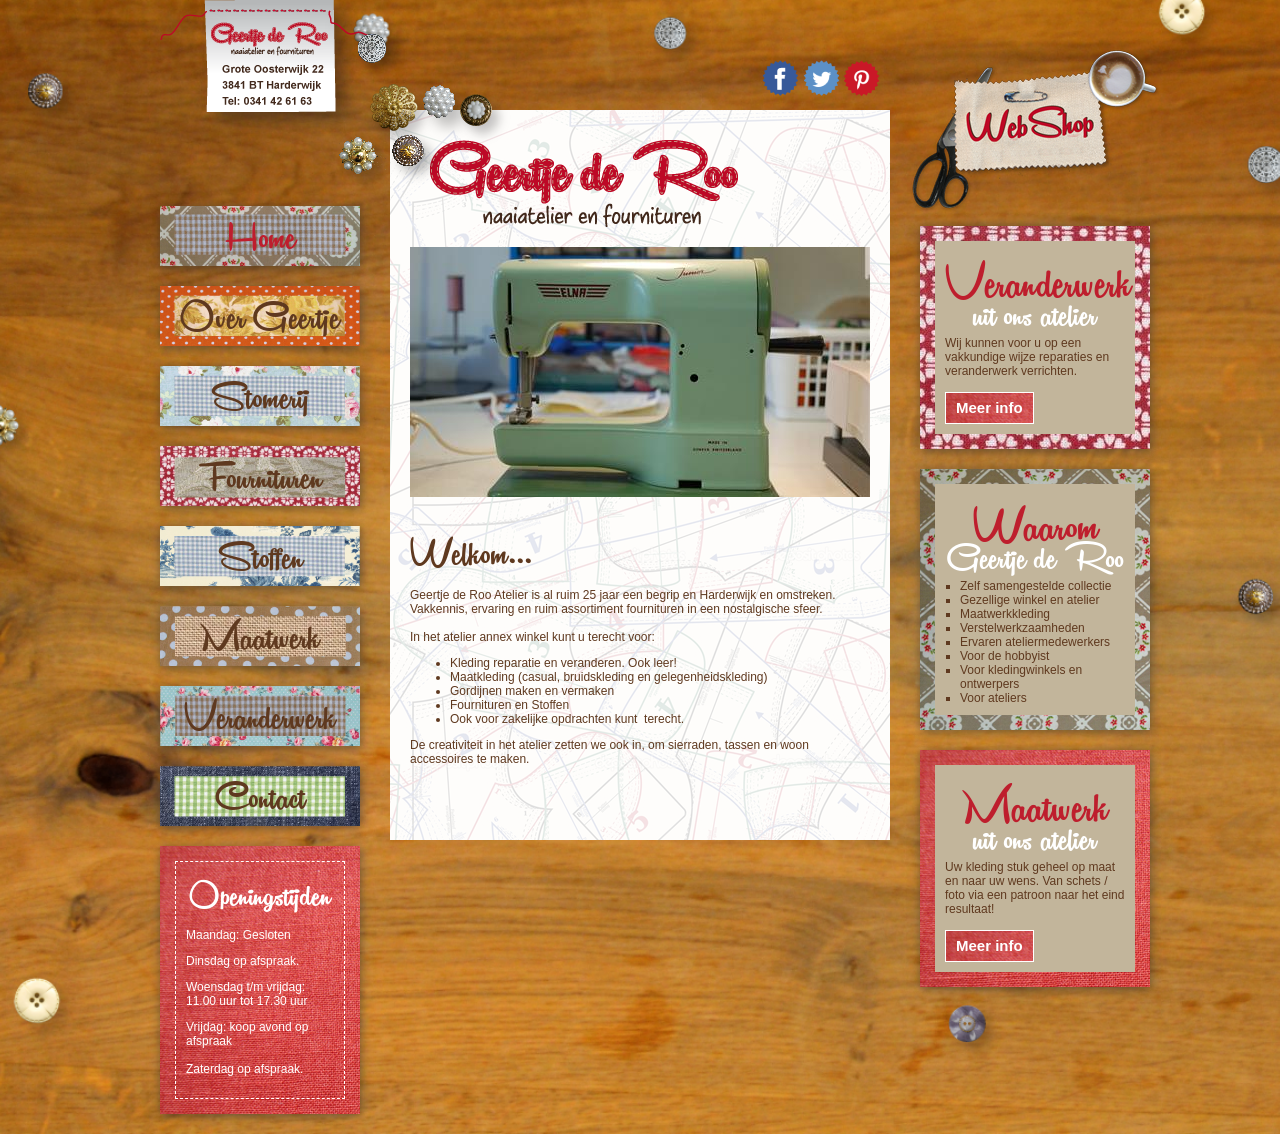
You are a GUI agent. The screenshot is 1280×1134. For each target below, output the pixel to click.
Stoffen (260, 555)
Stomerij (260, 395)
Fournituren (260, 475)
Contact (260, 795)
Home (260, 235)
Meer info (989, 407)
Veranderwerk (260, 715)
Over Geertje (260, 315)
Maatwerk (260, 635)
